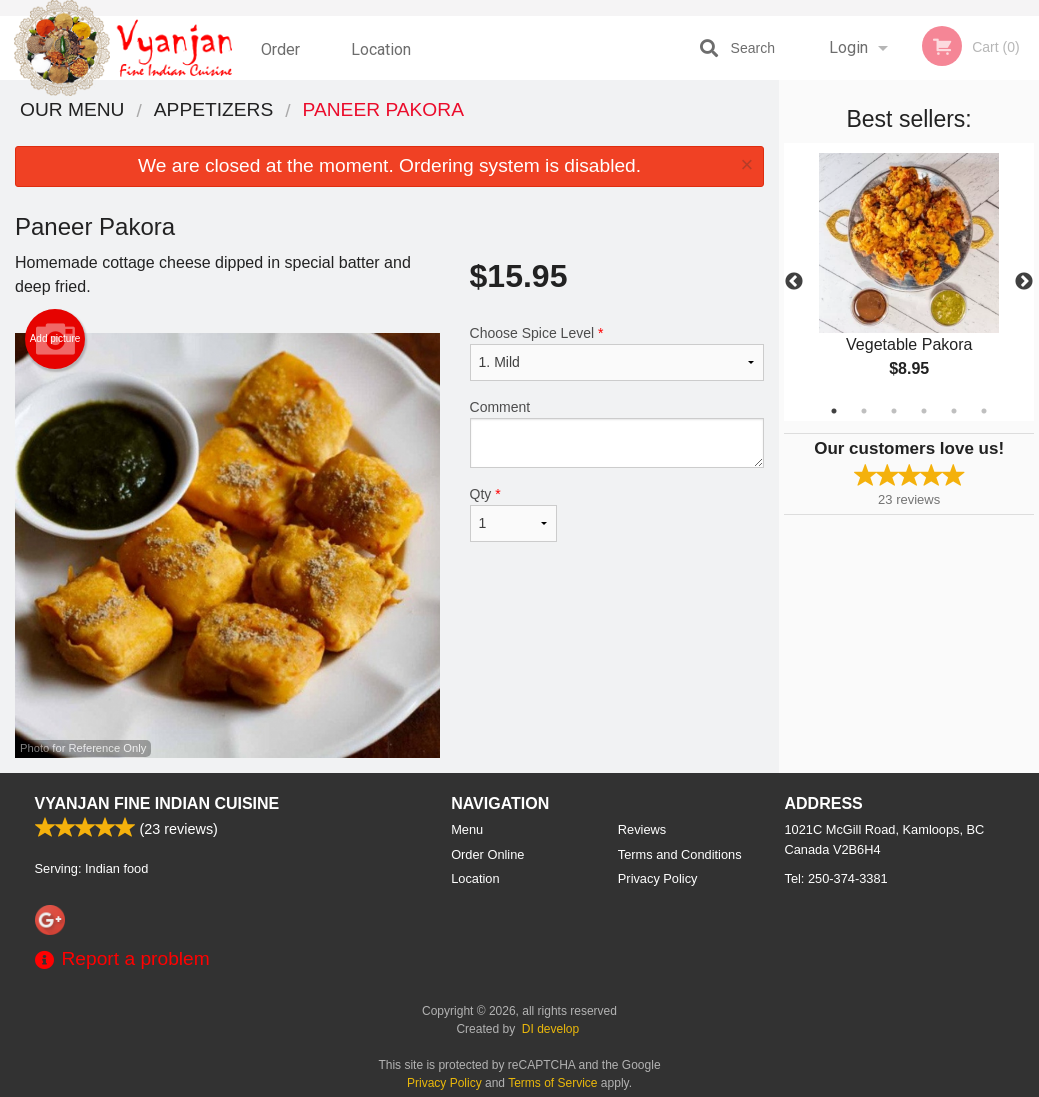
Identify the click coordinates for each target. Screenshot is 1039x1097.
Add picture (55, 339)
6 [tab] (984, 411)
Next (1024, 282)
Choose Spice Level (617, 353)
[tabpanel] (909, 282)
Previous (794, 282)
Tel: (836, 878)
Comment (617, 433)
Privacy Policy (658, 878)
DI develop (550, 1029)
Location (381, 47)
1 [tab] (834, 411)
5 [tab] (954, 411)
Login (848, 47)
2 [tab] (864, 411)
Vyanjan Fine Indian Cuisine (157, 803)
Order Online (283, 59)
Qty (514, 514)
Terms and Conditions (680, 854)
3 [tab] (894, 411)
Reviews (642, 829)
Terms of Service (552, 1083)
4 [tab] (924, 411)
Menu (467, 829)
